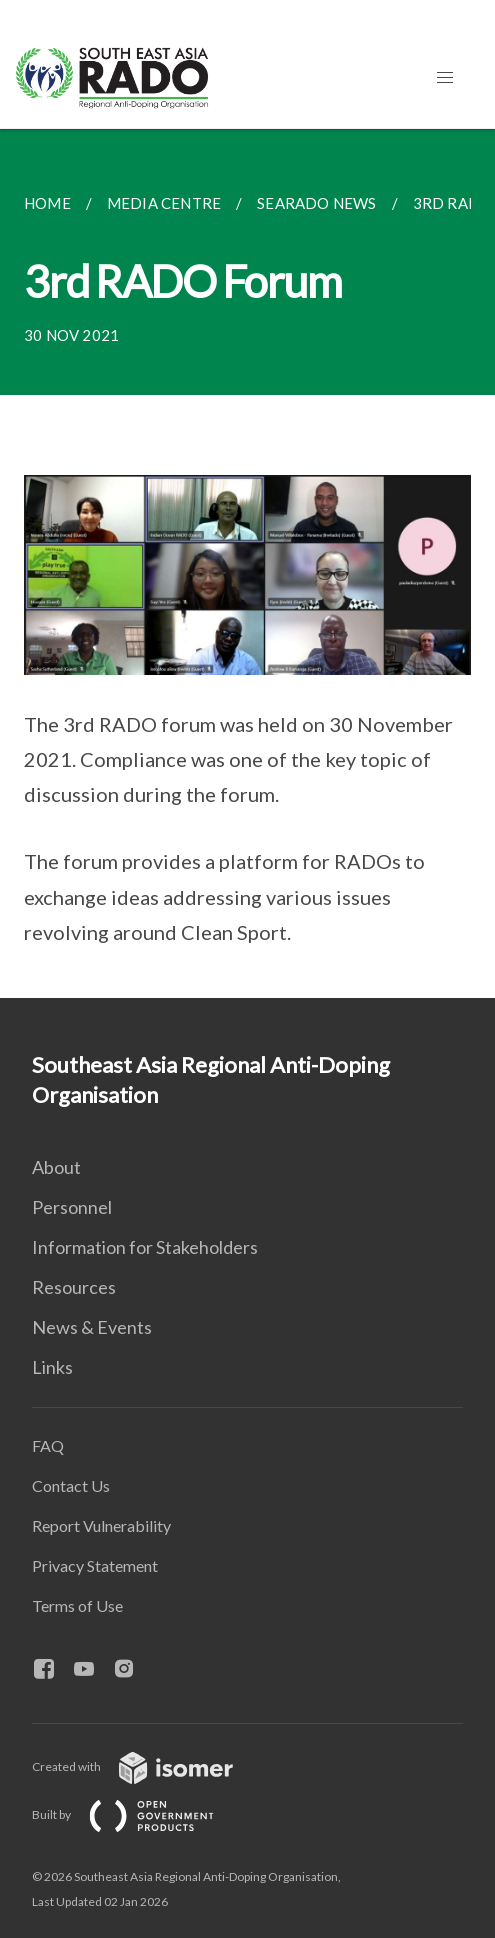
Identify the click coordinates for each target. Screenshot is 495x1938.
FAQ (48, 1445)
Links (52, 1367)
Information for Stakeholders (145, 1247)
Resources (74, 1287)
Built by (139, 1814)
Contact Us (71, 1485)
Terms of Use (77, 1605)
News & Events (92, 1327)
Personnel (72, 1207)
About (56, 1167)
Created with (148, 1766)
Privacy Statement (95, 1565)
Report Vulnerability (101, 1525)
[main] (247, 563)
